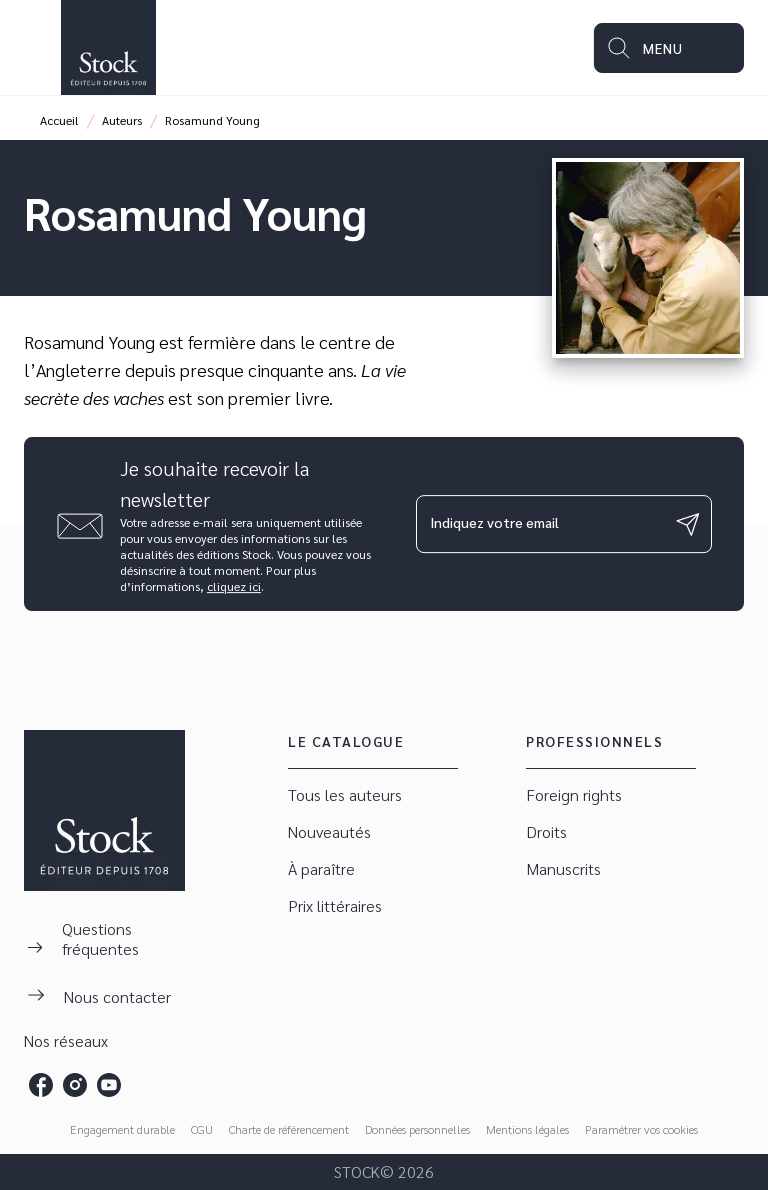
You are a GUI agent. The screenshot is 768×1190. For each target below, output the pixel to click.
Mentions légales (527, 1129)
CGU (202, 1129)
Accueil (59, 120)
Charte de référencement (289, 1129)
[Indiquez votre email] (539, 524)
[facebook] (41, 1085)
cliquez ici (234, 586)
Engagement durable (122, 1129)
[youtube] (109, 1085)
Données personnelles (417, 1129)
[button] (373, 795)
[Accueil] (108, 47)
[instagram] (75, 1085)
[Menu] (669, 48)
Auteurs (122, 120)
